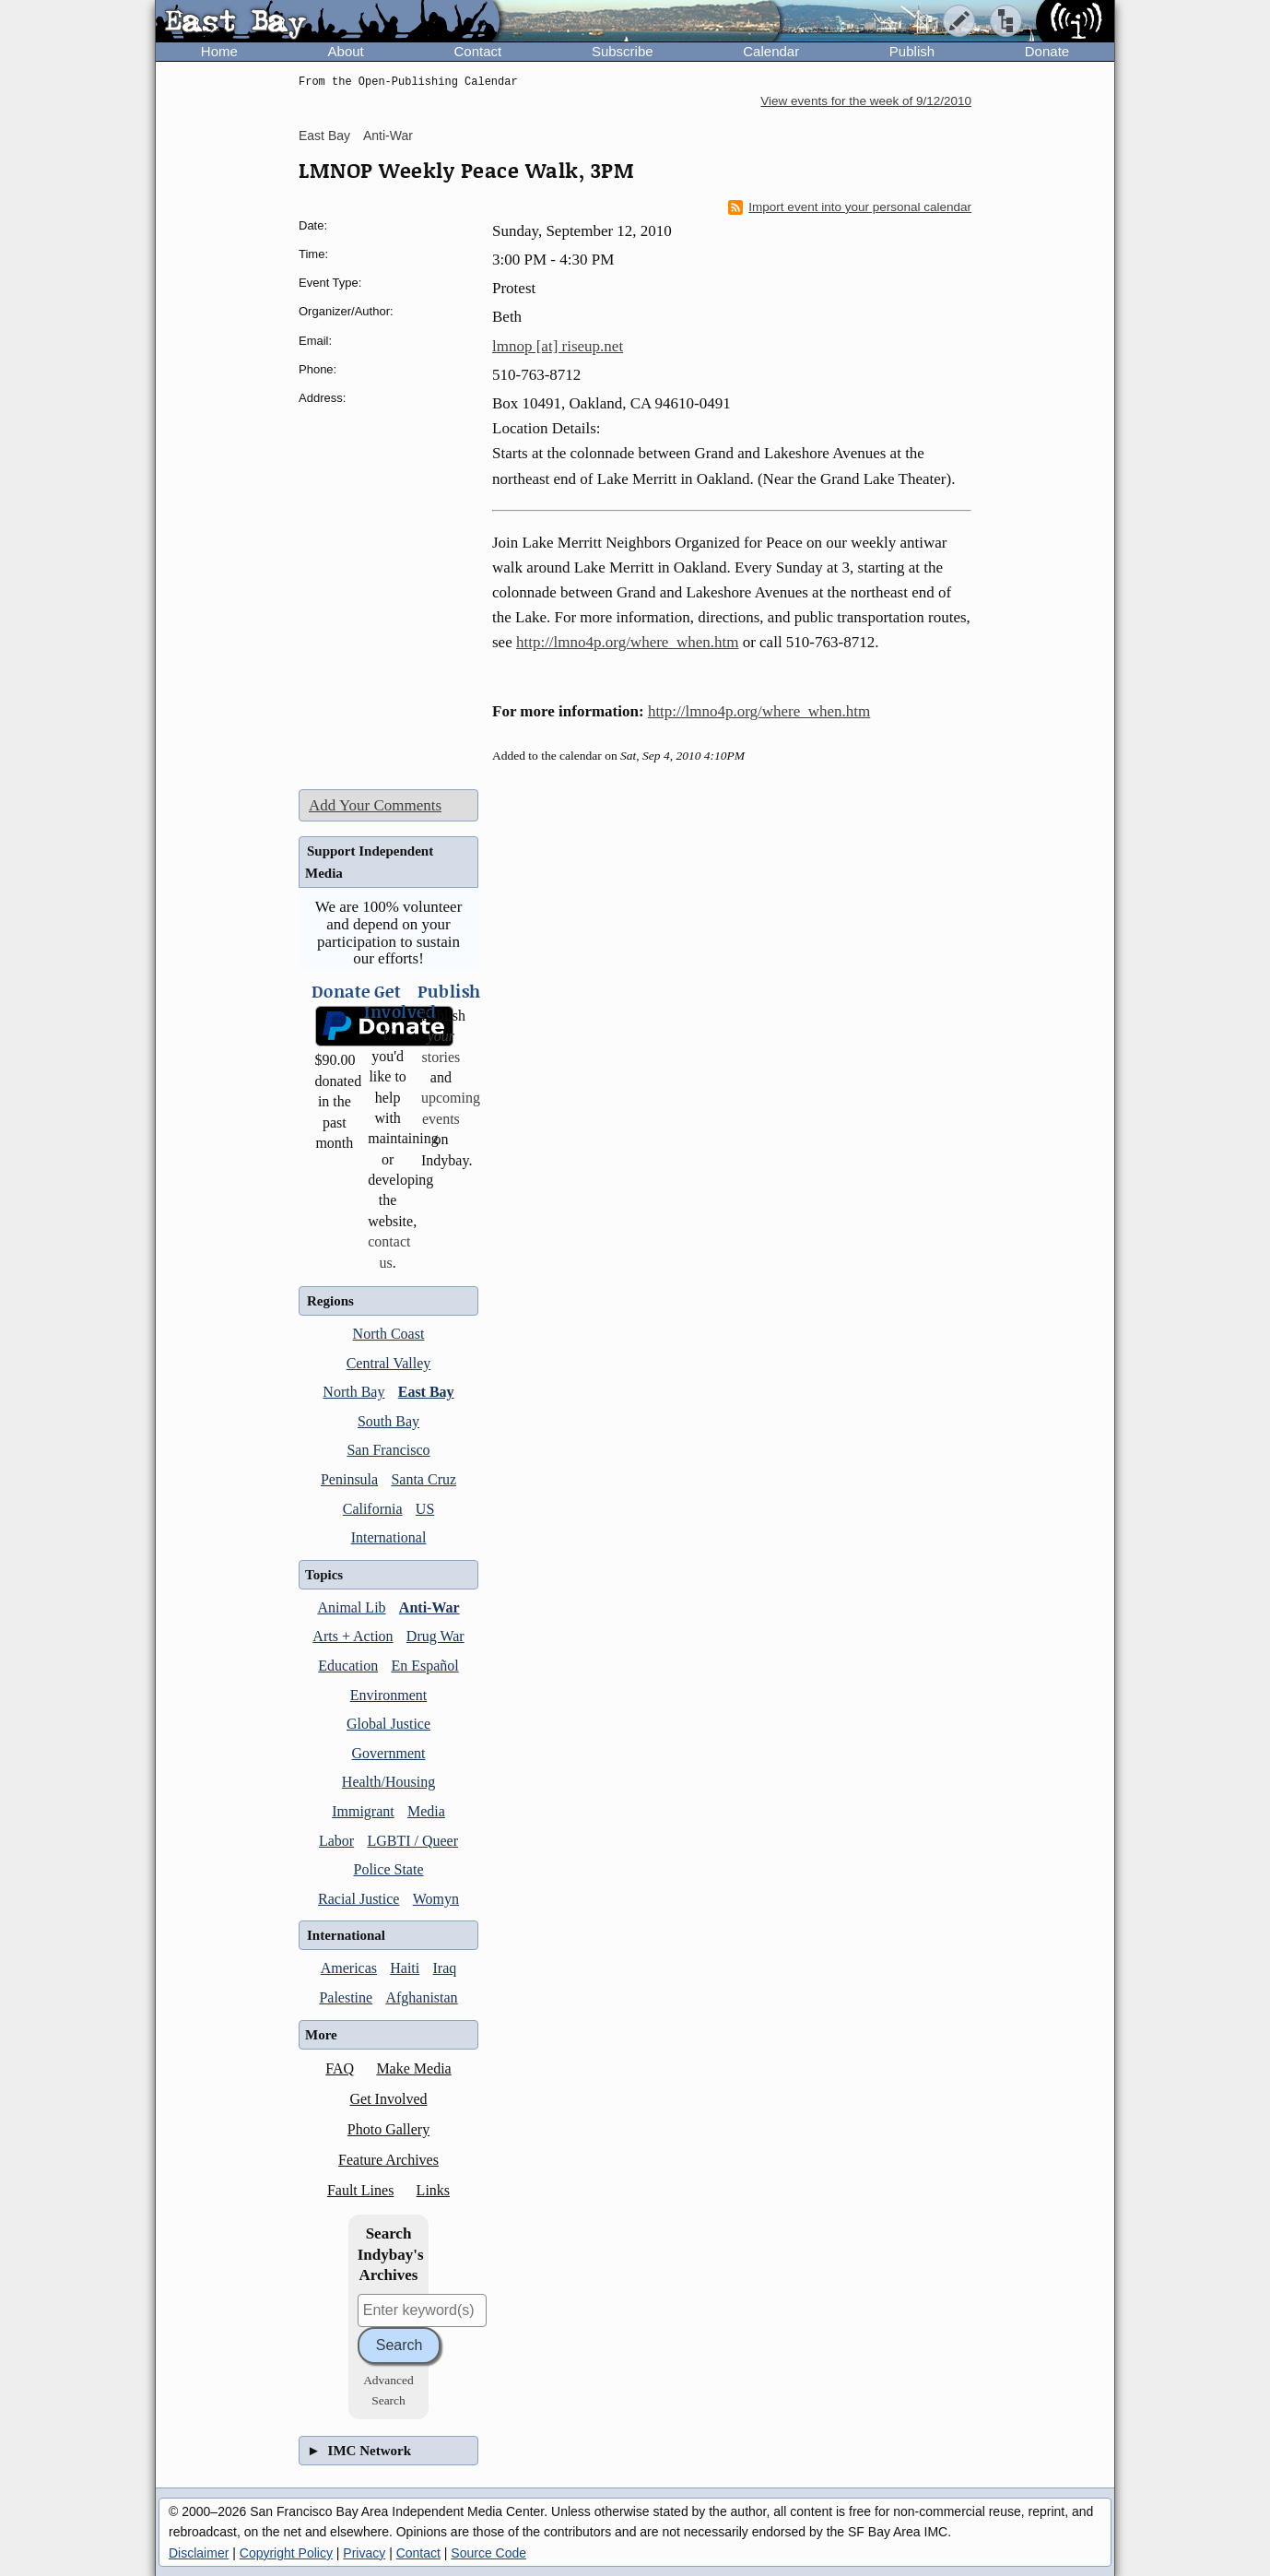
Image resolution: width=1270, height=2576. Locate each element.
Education (348, 1665)
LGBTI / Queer (412, 1841)
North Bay (353, 1392)
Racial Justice (358, 1899)
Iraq (445, 1968)
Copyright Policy (286, 2553)
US (425, 1509)
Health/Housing (388, 1782)
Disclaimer (199, 2553)
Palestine (345, 1997)
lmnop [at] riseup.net (557, 346)
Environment (389, 1695)
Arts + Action (352, 1636)
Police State (389, 1869)
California (373, 1509)
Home (219, 51)
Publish (912, 51)
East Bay (324, 135)
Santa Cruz (423, 1479)
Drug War (435, 1636)
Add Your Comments (375, 805)
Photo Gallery (388, 2129)
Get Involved (389, 2099)
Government (389, 1753)
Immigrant (363, 1811)
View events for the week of (865, 101)
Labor (336, 1841)
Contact (477, 51)
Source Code (488, 2553)
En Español (424, 1665)
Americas (349, 1968)
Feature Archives (388, 2160)
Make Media (413, 2068)
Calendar (771, 51)
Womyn (436, 1899)
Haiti (404, 1968)
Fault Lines (360, 2190)
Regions (330, 1301)
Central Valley (389, 1363)
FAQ (339, 2068)
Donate (1047, 51)
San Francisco (388, 1450)
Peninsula (349, 1479)
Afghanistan (421, 1997)
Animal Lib (351, 1607)
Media (426, 1811)
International (389, 1537)
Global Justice (388, 1723)
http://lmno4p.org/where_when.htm (627, 642)
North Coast (389, 1333)
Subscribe (622, 51)
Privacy (364, 2553)
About (346, 51)
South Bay (388, 1421)
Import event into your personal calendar (849, 207)
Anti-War (388, 135)
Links (433, 2190)
